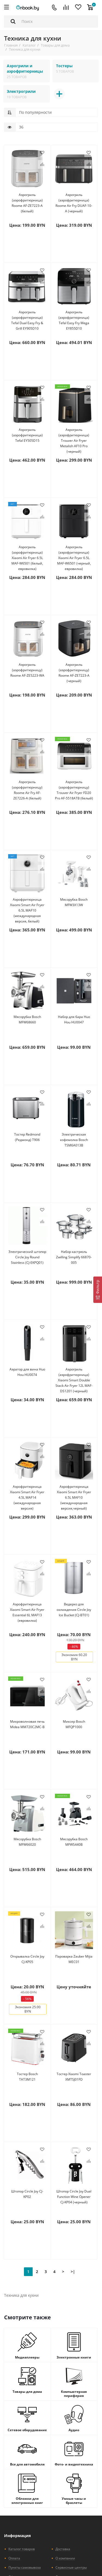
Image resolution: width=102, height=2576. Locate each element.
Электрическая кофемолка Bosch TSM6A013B (74, 1140)
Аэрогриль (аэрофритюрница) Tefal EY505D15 (27, 435)
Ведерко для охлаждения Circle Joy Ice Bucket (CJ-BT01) (74, 1609)
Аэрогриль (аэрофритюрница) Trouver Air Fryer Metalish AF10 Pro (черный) (73, 440)
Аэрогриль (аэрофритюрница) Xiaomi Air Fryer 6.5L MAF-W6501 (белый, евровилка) (27, 558)
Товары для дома (55, 45)
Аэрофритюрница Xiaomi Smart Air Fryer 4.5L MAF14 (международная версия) (27, 1497)
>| (73, 2271)
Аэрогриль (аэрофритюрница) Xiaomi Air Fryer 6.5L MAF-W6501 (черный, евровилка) (74, 558)
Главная (11, 45)
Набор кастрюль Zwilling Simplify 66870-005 (74, 1257)
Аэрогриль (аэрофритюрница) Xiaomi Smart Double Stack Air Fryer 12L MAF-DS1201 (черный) (73, 1380)
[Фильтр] (97, 1290)
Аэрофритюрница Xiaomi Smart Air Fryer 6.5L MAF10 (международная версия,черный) (74, 1497)
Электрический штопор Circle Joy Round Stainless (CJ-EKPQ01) (27, 1257)
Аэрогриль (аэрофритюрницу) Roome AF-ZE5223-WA (27, 670)
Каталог (29, 45)
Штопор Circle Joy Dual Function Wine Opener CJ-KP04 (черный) (73, 2196)
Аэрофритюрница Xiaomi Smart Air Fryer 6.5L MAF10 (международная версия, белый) (27, 910)
